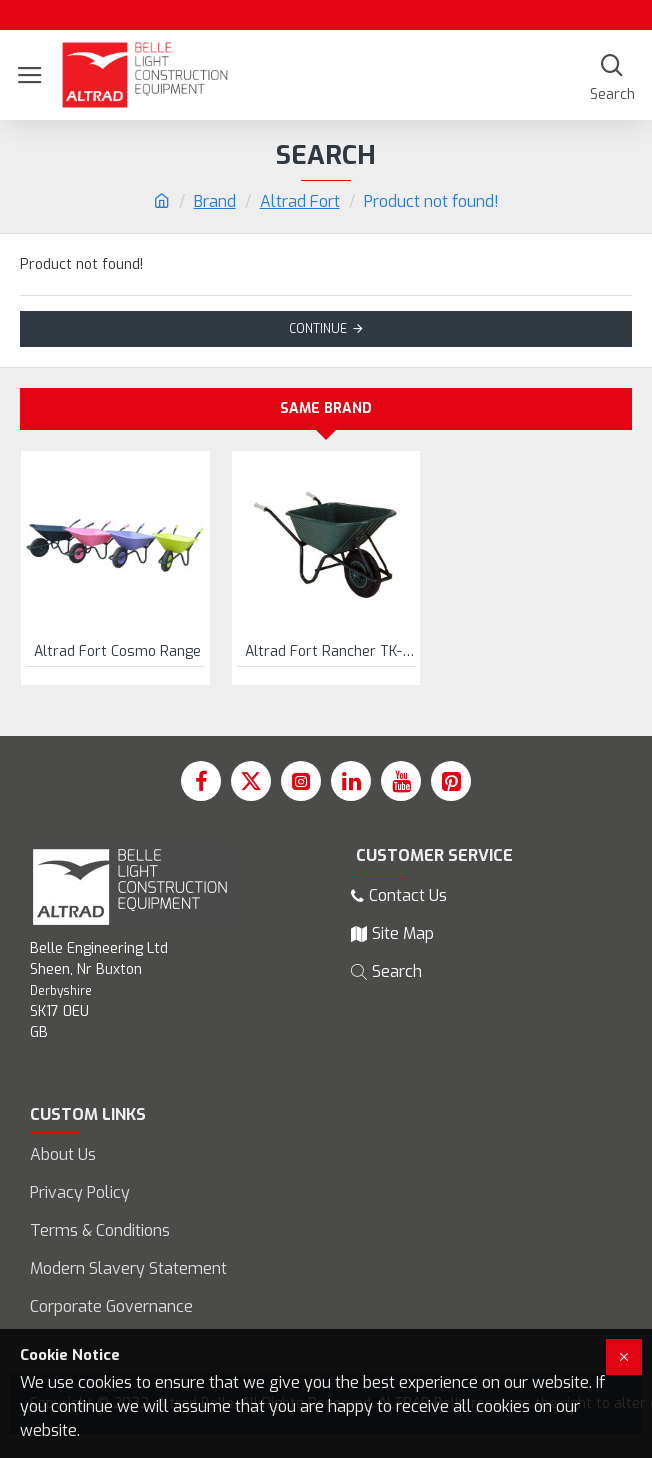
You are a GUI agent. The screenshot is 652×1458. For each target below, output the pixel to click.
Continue (318, 329)
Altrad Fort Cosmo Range (117, 652)
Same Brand (326, 408)
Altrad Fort (300, 201)
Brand (215, 201)
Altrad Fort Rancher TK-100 (330, 652)
